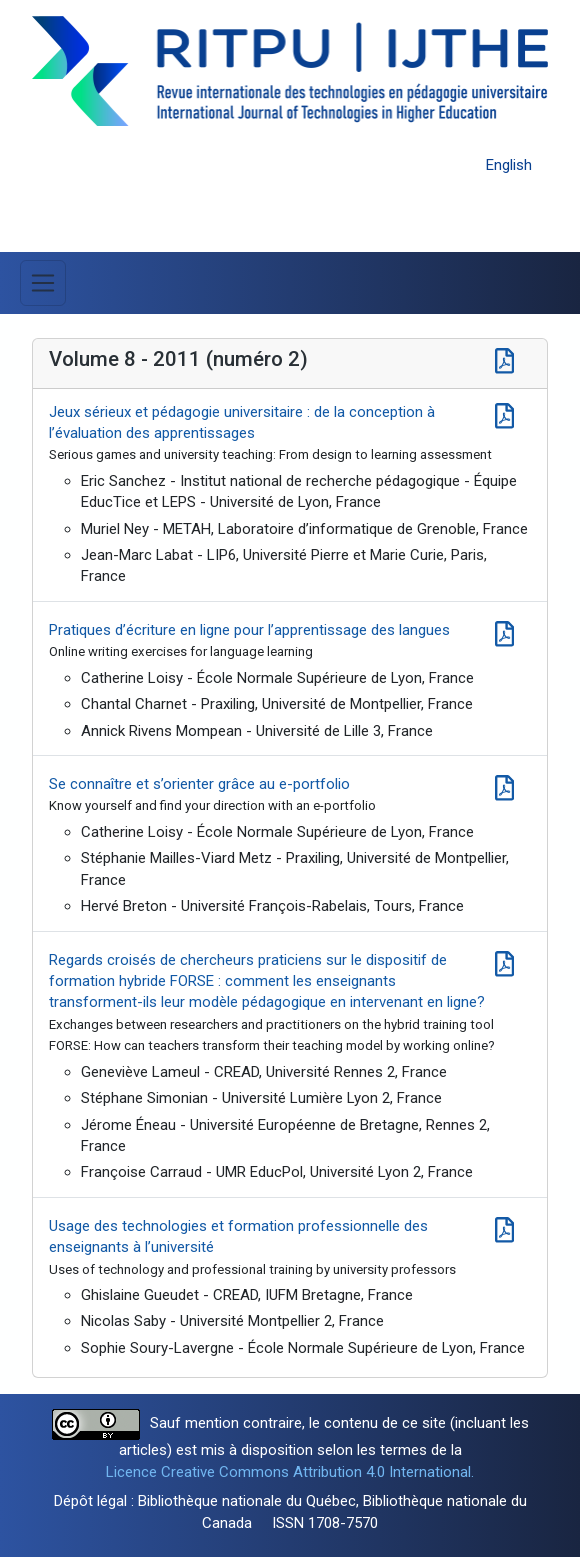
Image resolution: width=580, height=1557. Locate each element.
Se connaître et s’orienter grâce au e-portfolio (199, 784)
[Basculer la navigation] (43, 283)
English (509, 165)
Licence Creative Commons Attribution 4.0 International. (290, 1472)
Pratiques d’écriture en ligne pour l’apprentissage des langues (249, 630)
